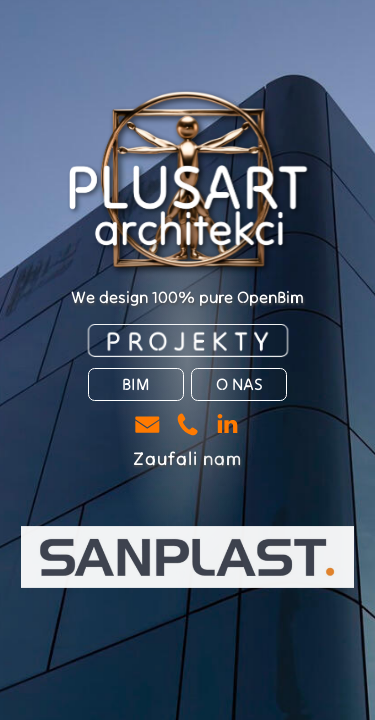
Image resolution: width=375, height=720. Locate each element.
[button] (147, 424)
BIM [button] (135, 384)
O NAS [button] (239, 384)
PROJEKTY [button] (191, 340)
